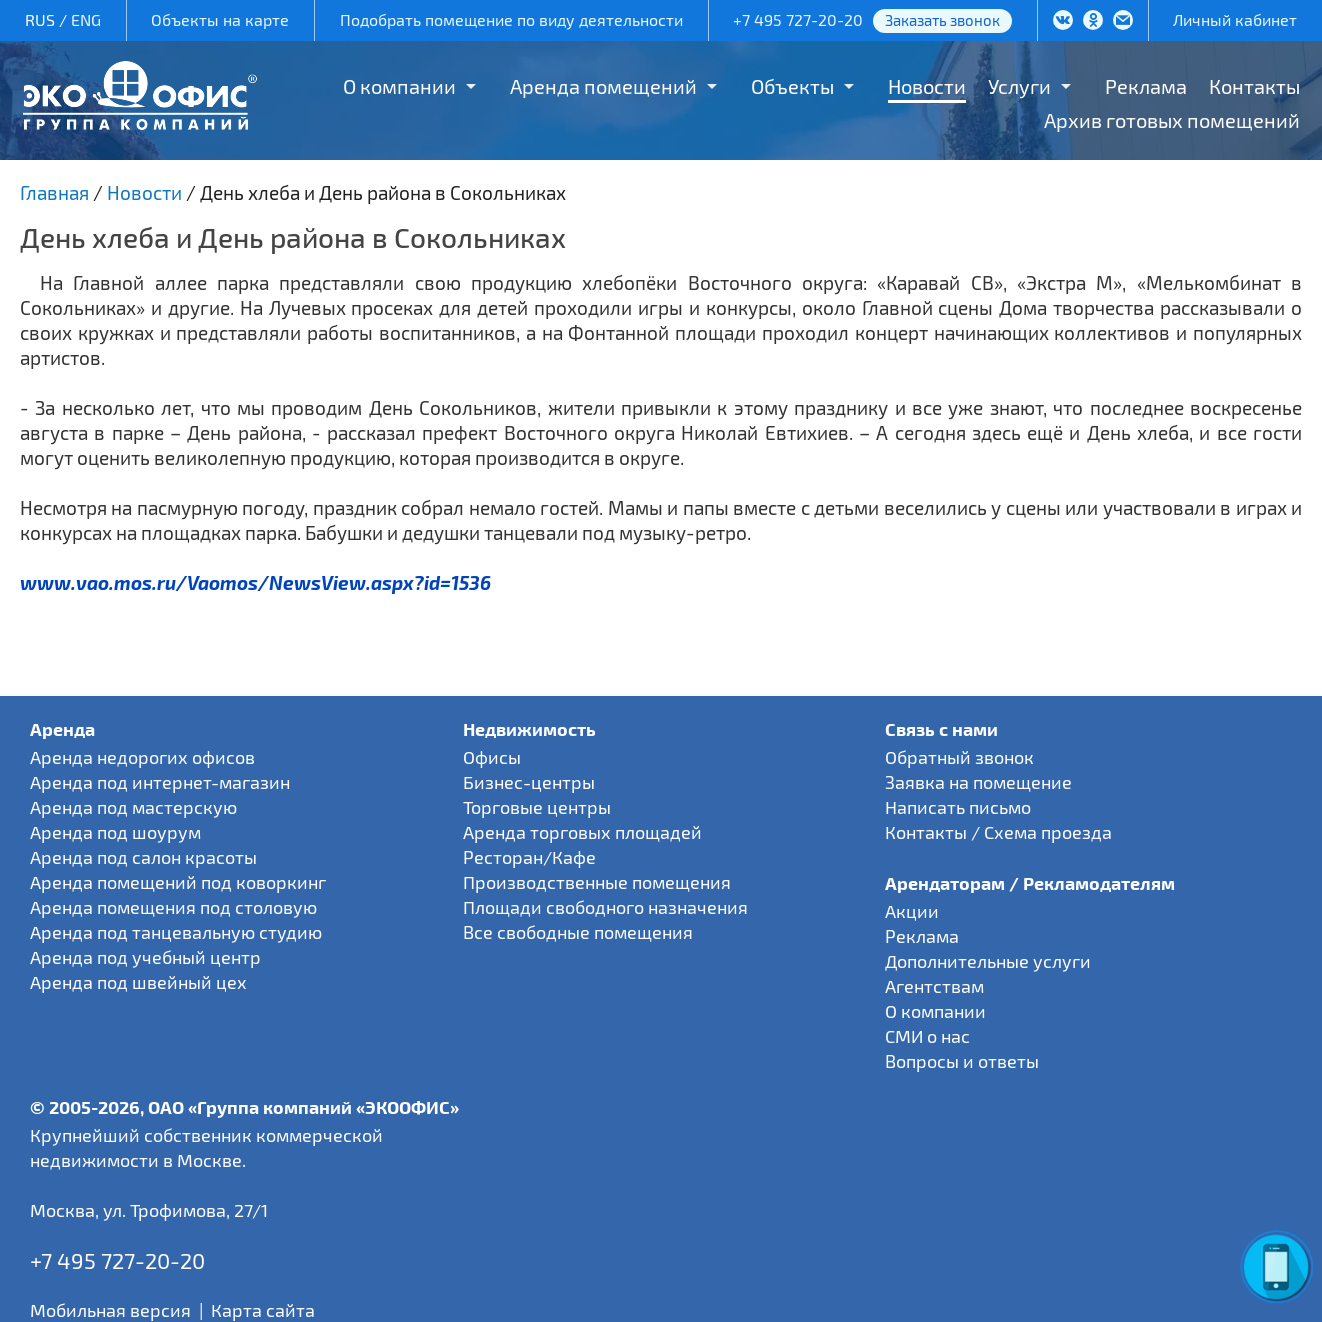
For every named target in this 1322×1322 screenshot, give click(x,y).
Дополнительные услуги (988, 961)
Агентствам (934, 986)
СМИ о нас (927, 1036)
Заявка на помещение (978, 782)
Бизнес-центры (529, 782)
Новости (927, 86)
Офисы (492, 757)
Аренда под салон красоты (143, 857)
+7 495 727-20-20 (798, 19)
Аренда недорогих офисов (142, 757)
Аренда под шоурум (115, 832)
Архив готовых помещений (1172, 120)
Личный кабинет (1235, 19)
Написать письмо (958, 807)
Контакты (1254, 86)
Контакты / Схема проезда (998, 832)
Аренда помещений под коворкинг (178, 882)
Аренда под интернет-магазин (160, 782)
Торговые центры (537, 807)
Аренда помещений (603, 86)
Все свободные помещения (578, 932)
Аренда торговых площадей (582, 832)
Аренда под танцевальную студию (176, 932)
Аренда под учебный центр (145, 957)
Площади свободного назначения (605, 907)
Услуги (1019, 86)
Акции (912, 911)
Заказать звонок (942, 20)
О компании (399, 86)
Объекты (792, 86)
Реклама (1146, 86)
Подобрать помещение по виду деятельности (511, 19)
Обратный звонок (959, 757)
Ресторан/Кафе (529, 857)
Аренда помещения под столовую (173, 907)
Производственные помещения (597, 882)
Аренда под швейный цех (138, 982)
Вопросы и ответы (962, 1061)
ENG (86, 19)
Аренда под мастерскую (133, 807)
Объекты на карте (220, 19)
